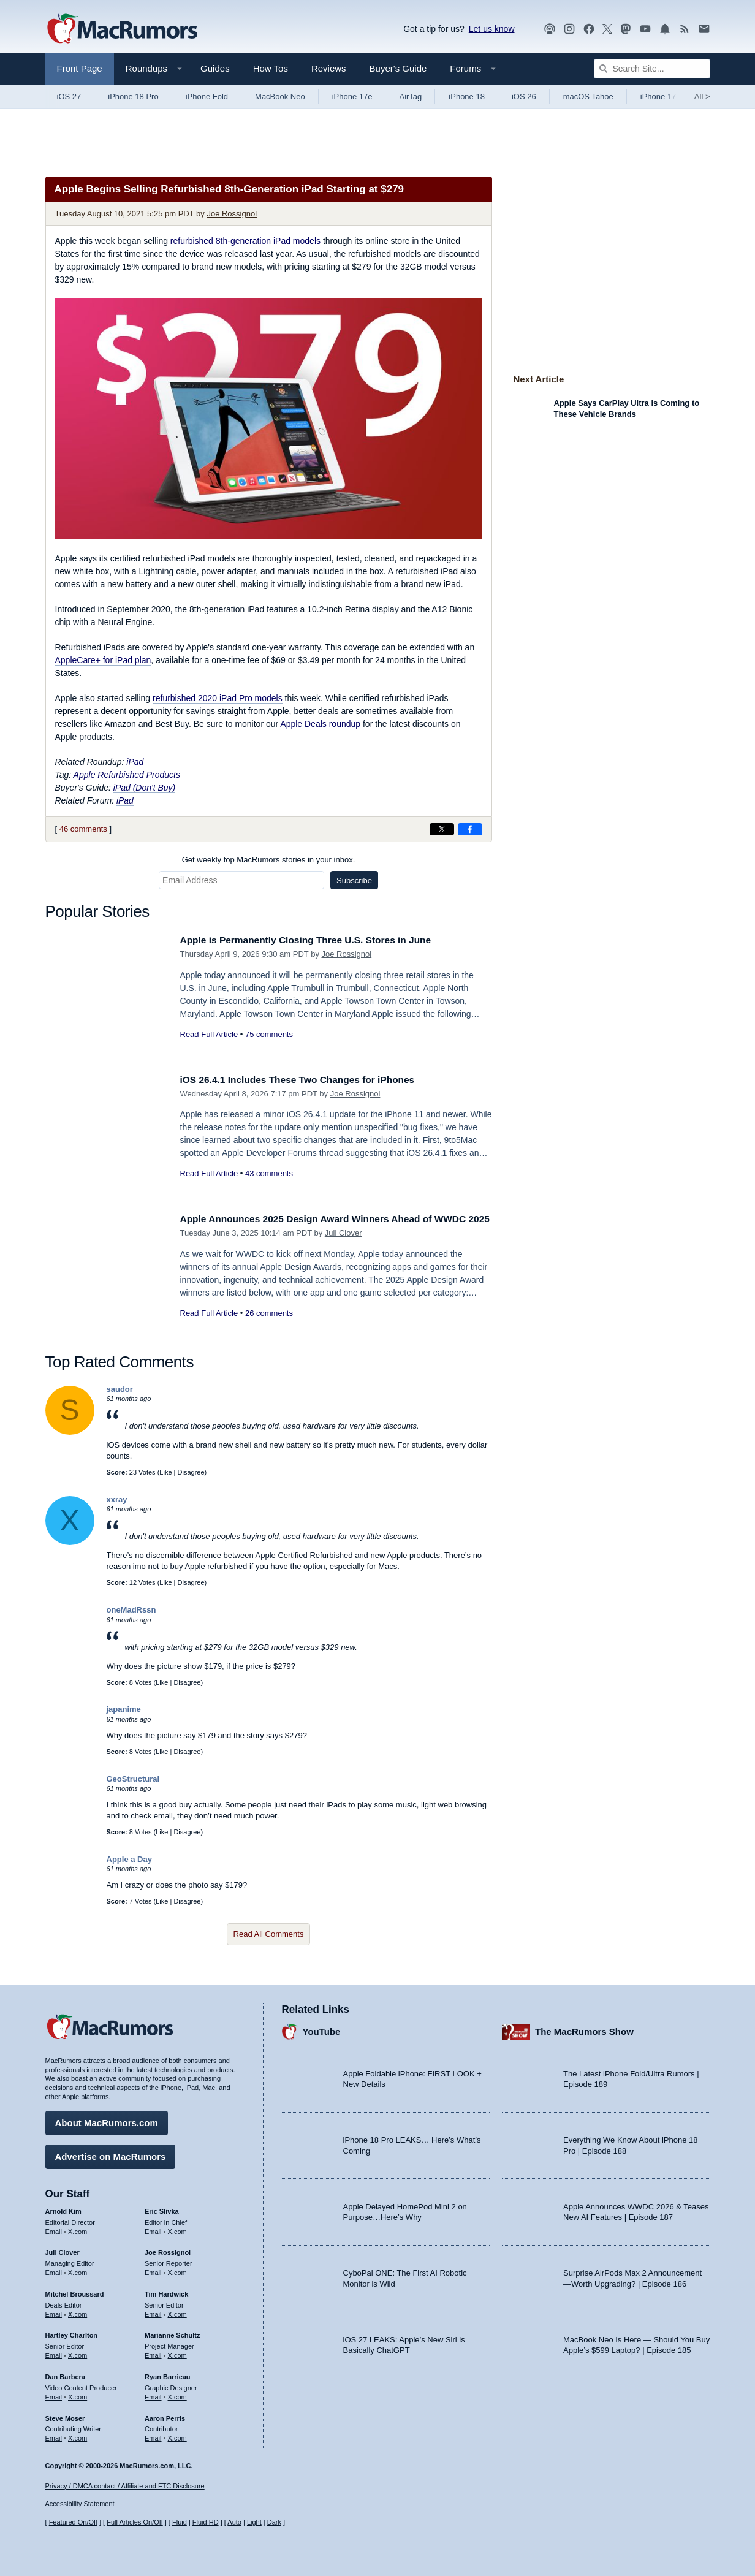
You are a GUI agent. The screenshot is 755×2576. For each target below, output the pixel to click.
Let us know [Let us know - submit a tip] (492, 29)
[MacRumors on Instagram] (569, 29)
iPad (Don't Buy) (144, 787)
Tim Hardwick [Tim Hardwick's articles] (166, 2291)
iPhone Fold (207, 96)
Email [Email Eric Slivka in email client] (153, 2228)
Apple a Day (129, 1859)
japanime (124, 1709)
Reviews (328, 68)
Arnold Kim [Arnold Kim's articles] (63, 2208)
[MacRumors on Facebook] (589, 29)
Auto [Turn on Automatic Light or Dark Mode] (234, 2522)
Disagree (191, 1472)
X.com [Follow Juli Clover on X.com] (77, 2269)
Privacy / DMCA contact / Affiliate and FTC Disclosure (125, 2486)
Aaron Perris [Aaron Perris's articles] (165, 2415)
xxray (117, 1499)
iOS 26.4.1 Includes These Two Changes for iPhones (309, 1079)
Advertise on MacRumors (110, 2153)
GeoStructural (133, 1779)
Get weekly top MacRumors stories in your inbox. (268, 859)
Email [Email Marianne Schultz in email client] (153, 2352)
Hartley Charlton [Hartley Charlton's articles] (71, 2332)
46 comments (83, 829)
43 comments (269, 1173)
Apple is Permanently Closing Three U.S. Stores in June (318, 940)
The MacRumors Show (584, 2029)
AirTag (410, 96)
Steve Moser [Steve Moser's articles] (65, 2415)
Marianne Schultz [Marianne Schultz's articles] (172, 2332)
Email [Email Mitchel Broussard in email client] (54, 2311)
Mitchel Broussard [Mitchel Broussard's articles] (74, 2291)
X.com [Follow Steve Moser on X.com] (77, 2435)
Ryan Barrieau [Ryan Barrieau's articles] (168, 2373)
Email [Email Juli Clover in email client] (54, 2269)
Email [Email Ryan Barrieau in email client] (153, 2394)
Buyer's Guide (398, 68)
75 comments (269, 1034)
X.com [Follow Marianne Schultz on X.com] (177, 2352)
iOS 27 (69, 96)
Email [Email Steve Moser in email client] (54, 2435)
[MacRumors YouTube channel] (645, 29)
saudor (120, 1389)
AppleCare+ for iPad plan (103, 660)
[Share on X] (442, 829)
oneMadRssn (131, 1609)
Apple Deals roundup (320, 724)
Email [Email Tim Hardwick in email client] (153, 2311)
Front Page (79, 68)
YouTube (322, 2029)
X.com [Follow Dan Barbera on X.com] (77, 2394)
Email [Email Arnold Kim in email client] (54, 2228)
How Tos (270, 68)
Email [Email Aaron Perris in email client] (153, 2435)
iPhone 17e (352, 96)
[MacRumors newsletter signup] (704, 29)
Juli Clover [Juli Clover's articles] (62, 2250)
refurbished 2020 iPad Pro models (218, 698)
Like (165, 1472)
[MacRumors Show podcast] (550, 29)
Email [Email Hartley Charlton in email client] (54, 2352)
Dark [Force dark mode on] (274, 2522)
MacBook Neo (280, 96)
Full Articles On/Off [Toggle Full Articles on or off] (135, 2522)
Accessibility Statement (80, 2504)
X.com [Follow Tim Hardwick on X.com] (177, 2311)
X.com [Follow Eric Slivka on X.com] (177, 2228)
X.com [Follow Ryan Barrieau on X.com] (177, 2394)
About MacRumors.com (106, 2119)
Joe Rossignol (232, 213)
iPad (134, 762)
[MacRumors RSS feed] (684, 29)
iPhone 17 (658, 96)
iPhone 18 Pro (133, 96)
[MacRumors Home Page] (122, 29)
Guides (215, 68)
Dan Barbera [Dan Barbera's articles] (65, 2373)
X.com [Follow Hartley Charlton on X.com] (77, 2352)
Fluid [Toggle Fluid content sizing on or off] (179, 2522)
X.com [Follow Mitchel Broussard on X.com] (77, 2311)
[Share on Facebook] (470, 829)
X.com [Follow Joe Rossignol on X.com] (177, 2269)
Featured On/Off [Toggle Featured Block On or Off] (73, 2522)
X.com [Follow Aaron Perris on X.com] (177, 2435)
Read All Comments (268, 1934)
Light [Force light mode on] (254, 2522)
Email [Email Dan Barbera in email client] (54, 2394)
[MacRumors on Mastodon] (626, 29)
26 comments (269, 1326)
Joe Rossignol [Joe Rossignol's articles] (168, 2250)
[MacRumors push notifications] (665, 29)
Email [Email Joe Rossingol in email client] (153, 2269)
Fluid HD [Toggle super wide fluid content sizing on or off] (205, 2522)
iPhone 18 (467, 96)
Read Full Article (209, 1034)
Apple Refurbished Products (127, 775)
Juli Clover (343, 1246)
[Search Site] (652, 68)
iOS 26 (524, 96)
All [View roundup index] (702, 96)
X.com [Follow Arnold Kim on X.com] (77, 2228)
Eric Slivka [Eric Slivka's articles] (162, 2208)
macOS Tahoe (588, 96)
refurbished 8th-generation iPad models (245, 241)
